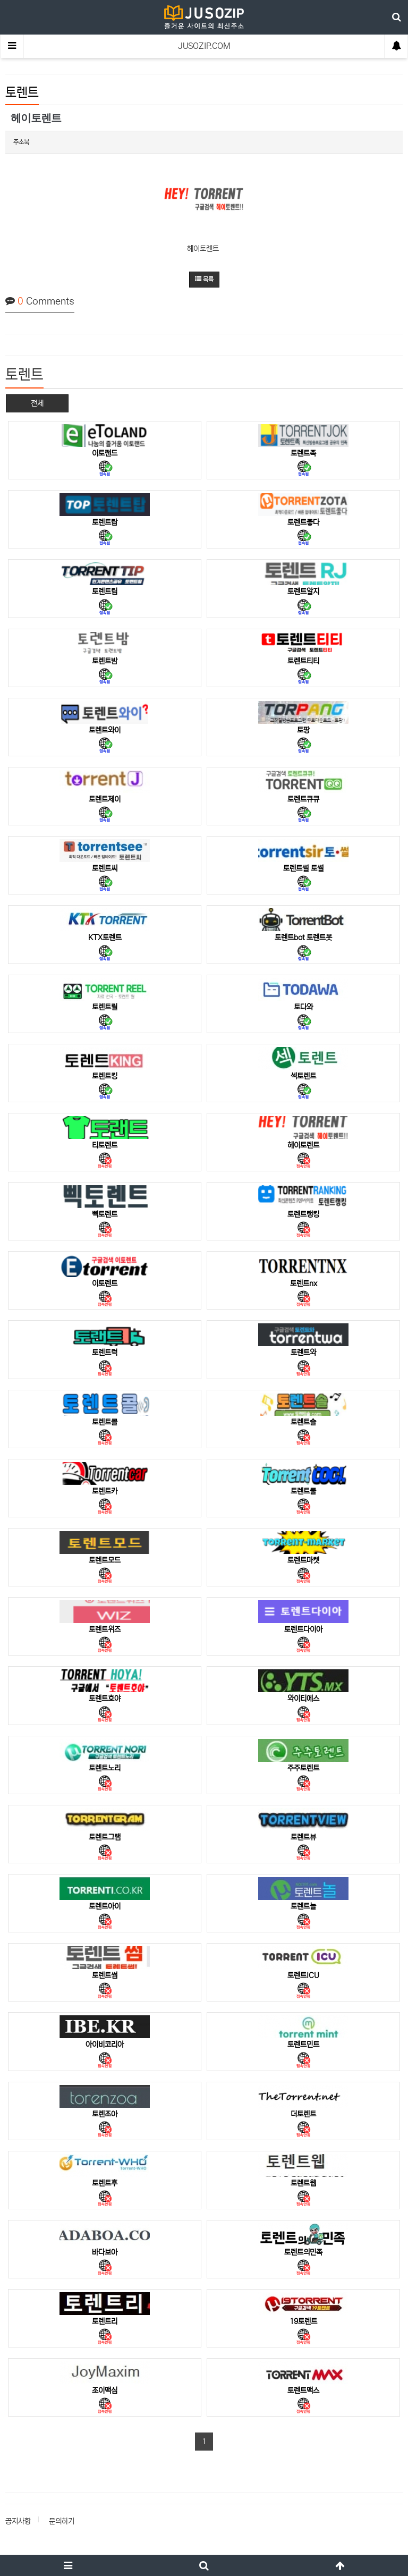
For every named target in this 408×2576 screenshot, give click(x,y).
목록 (204, 279)
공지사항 (18, 2521)
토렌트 (22, 93)
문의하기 (61, 2521)
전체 (37, 403)
